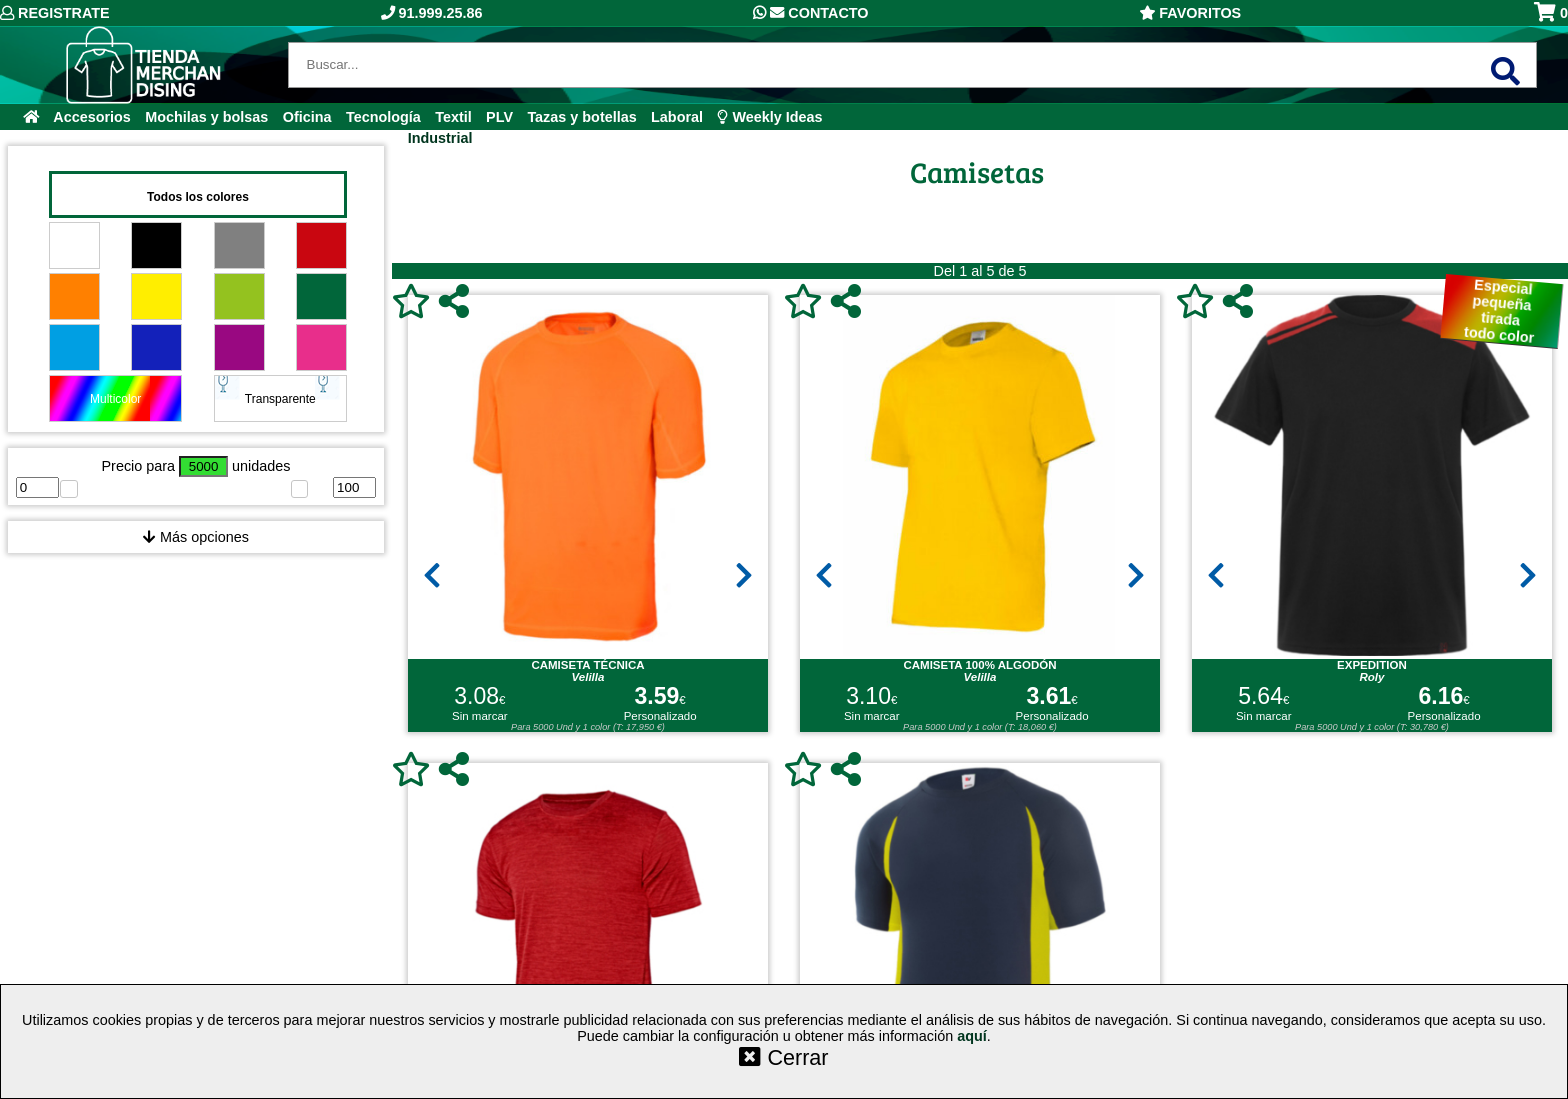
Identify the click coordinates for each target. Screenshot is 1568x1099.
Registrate (55, 13)
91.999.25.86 (432, 13)
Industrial (440, 138)
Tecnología (383, 117)
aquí (972, 1036)
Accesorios (92, 117)
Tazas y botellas (581, 117)
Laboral (677, 117)
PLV (499, 117)
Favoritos (1190, 13)
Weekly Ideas (769, 117)
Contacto (810, 13)
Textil (453, 117)
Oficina (307, 117)
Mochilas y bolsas (206, 117)
